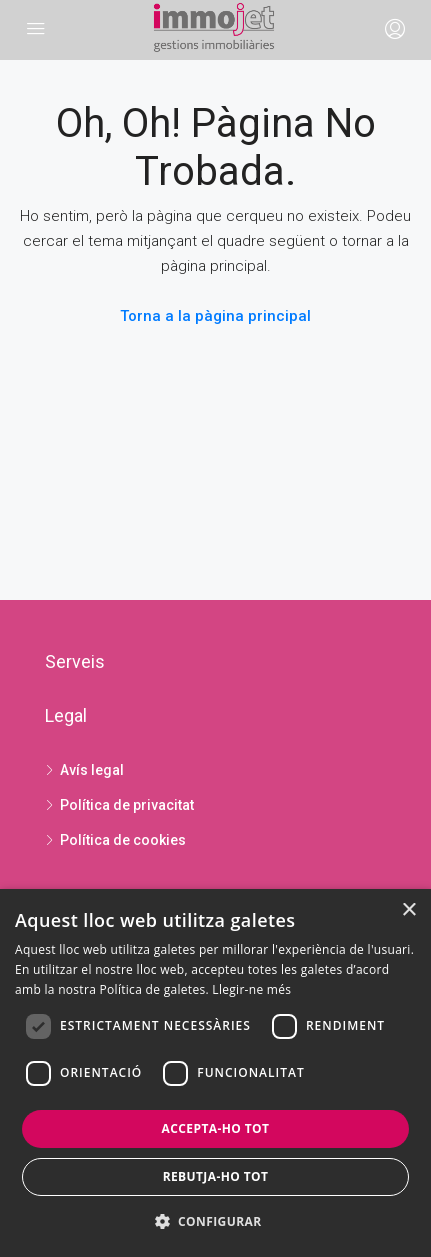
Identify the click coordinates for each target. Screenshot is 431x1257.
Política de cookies (123, 840)
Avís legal (92, 770)
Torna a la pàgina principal (215, 316)
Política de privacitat (127, 805)
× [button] (408, 910)
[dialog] (215, 1073)
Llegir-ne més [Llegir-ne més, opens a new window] (251, 989)
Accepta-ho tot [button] (216, 1128)
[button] (216, 1221)
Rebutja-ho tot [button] (216, 1176)
